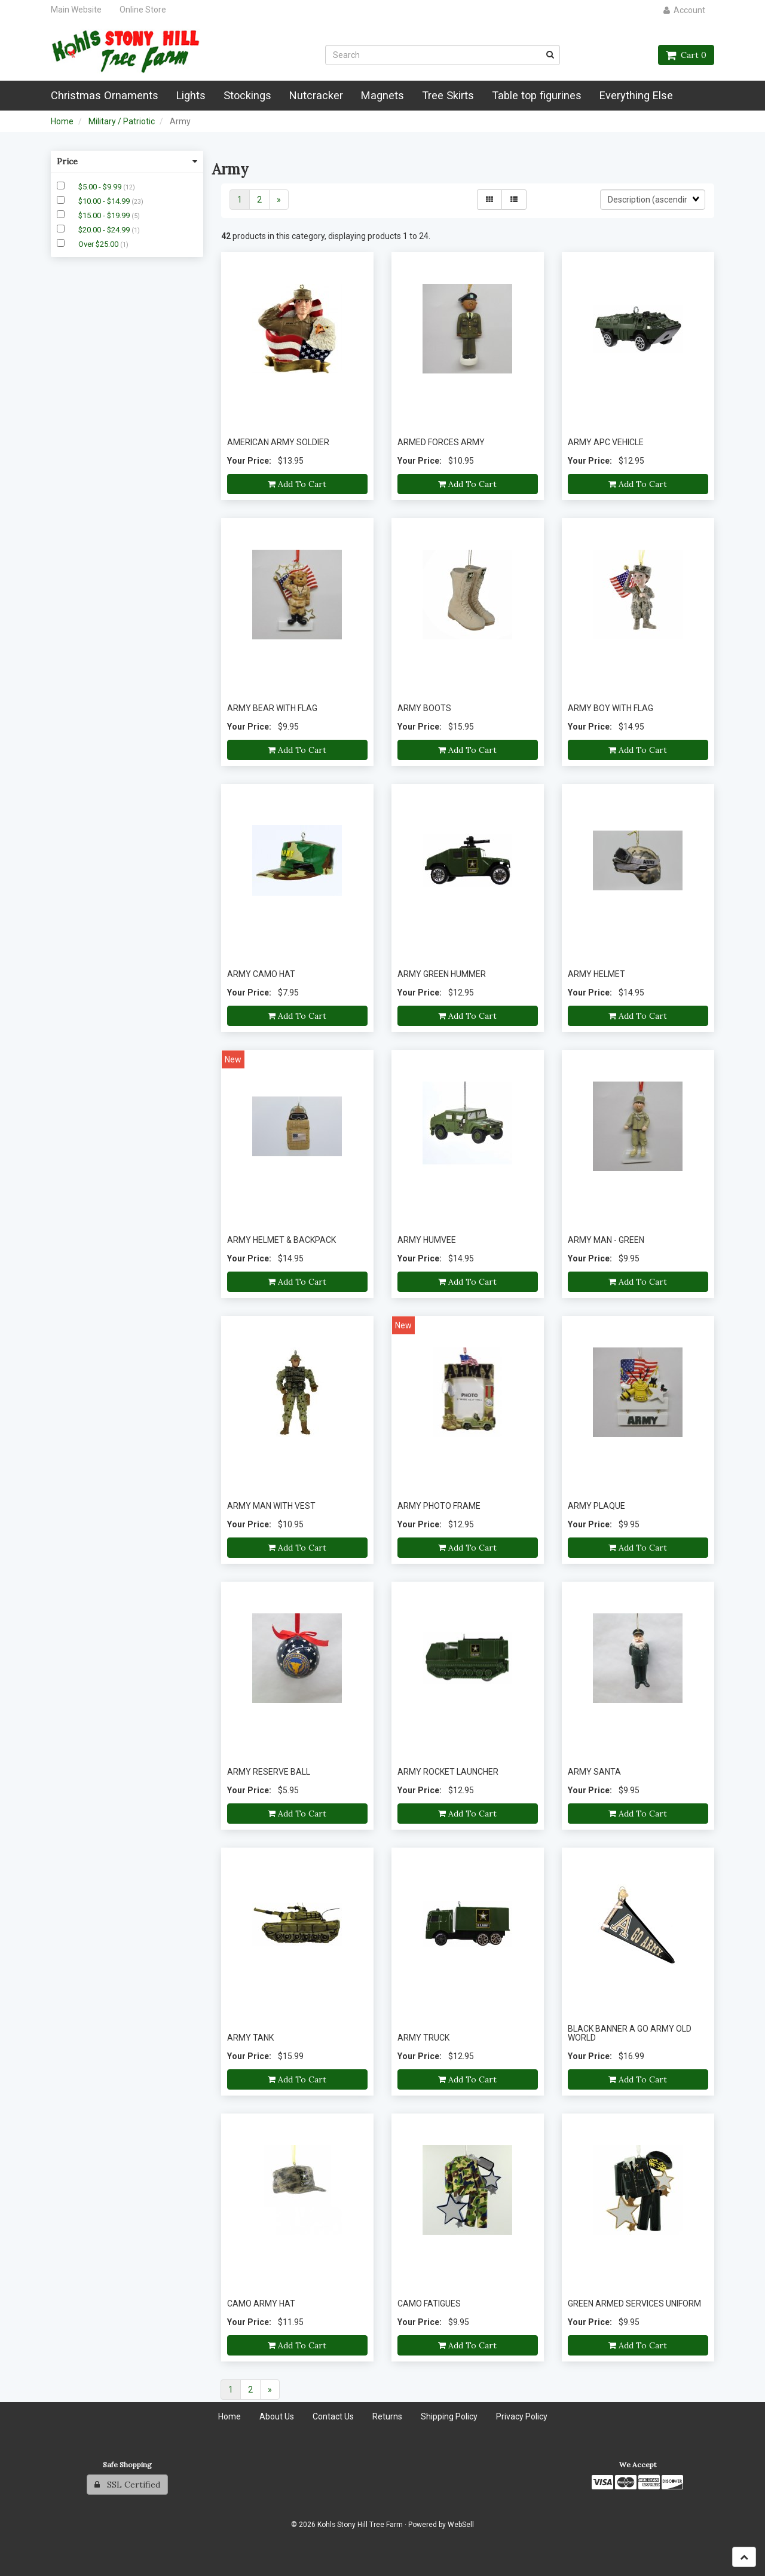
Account (684, 10)
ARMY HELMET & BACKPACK (281, 1240)
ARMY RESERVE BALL (268, 1771)
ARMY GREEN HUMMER (441, 974)
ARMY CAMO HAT (261, 974)
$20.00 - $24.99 (104, 229)
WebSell (461, 2524)
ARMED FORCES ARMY (441, 442)
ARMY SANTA (594, 1771)
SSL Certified (127, 2484)
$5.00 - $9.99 (100, 186)
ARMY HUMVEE (426, 1240)
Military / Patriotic (121, 121)
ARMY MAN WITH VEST (271, 1506)
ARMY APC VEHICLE (606, 442)
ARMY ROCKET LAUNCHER (447, 1771)
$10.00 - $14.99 (104, 201)
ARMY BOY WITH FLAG (610, 708)
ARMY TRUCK (423, 2037)
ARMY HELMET (596, 974)
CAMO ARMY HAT (261, 2303)
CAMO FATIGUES (429, 2303)
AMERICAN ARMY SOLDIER (278, 442)
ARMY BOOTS (424, 708)
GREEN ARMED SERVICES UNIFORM (634, 2303)
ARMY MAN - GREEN (606, 1240)
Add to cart (297, 484)
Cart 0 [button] (686, 55)
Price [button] (127, 161)
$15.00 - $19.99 (104, 215)
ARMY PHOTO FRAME (439, 1506)
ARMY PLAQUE (596, 1506)
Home (62, 121)
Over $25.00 (99, 244)
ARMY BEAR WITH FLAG (272, 708)
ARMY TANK (250, 2037)
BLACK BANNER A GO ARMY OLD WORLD (629, 2033)
